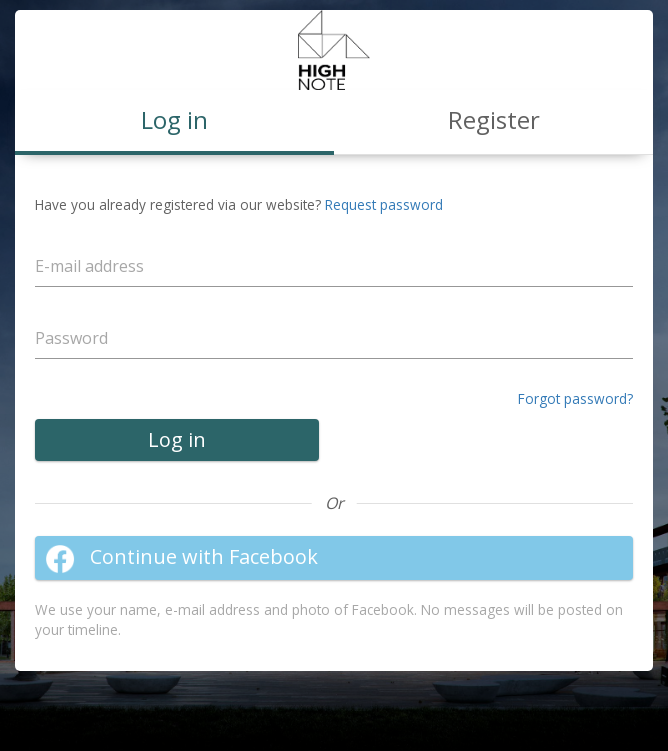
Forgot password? (575, 398)
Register (494, 119)
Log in (177, 439)
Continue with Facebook (181, 558)
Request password (384, 204)
